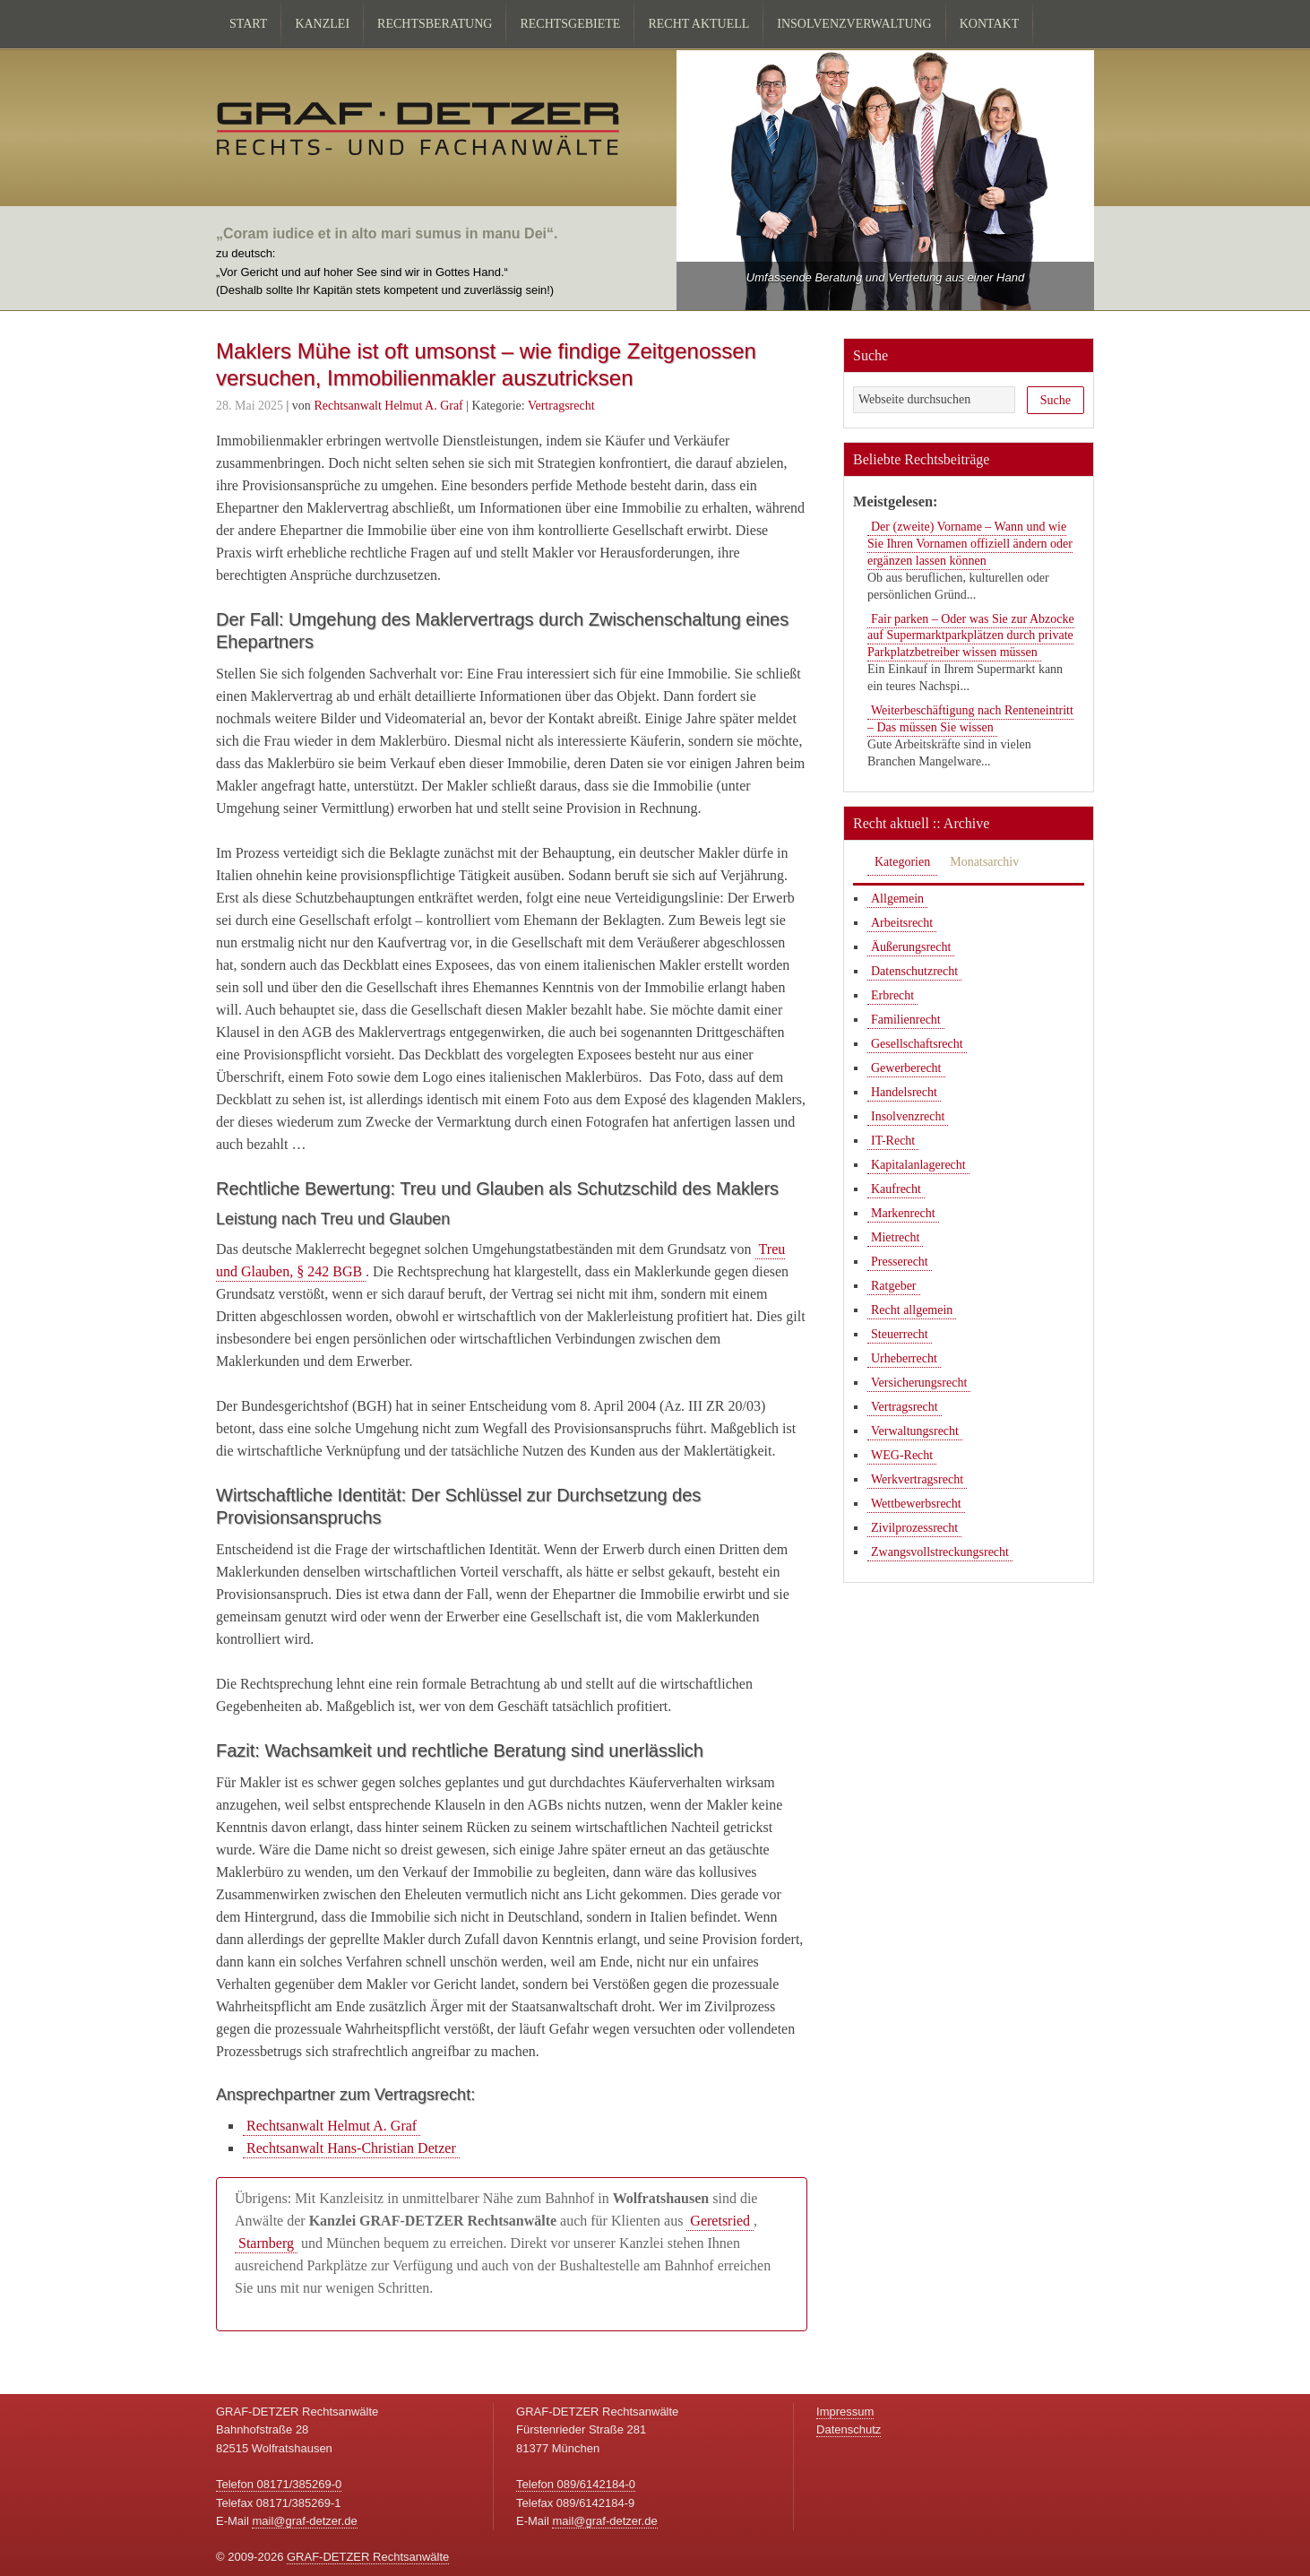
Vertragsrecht (561, 405)
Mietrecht (895, 1237)
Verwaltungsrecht (915, 1431)
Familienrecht (906, 1019)
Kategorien (902, 862)
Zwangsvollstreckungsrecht (940, 1552)
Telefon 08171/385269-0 (278, 2484)
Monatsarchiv (984, 862)
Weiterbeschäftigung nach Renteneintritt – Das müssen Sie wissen (970, 719)
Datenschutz (848, 2429)
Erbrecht (892, 995)
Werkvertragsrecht (917, 1479)
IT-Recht (893, 1140)
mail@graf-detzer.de (304, 2521)
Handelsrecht (904, 1092)
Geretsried (720, 2220)
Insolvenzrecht (907, 1116)
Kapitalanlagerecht (918, 1164)
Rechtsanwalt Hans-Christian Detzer (351, 2148)
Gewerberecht (906, 1068)
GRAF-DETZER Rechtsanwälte (368, 2556)
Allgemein (897, 898)
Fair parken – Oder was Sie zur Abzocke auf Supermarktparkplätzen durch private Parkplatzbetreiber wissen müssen (970, 636)
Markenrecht (903, 1213)
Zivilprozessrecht (914, 1527)
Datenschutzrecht (914, 971)
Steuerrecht (899, 1334)
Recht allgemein (911, 1310)
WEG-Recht (902, 1455)
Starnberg (266, 2243)
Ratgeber (894, 1285)
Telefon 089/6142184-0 (575, 2484)
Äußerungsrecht (911, 947)
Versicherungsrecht (919, 1382)
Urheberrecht (904, 1358)
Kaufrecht (896, 1189)
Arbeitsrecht (902, 922)
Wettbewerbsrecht (916, 1503)
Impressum (845, 2411)
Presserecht (899, 1261)
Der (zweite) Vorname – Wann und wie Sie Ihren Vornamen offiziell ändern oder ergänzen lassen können (970, 543)
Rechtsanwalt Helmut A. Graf (331, 2125)
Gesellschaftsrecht (917, 1043)
